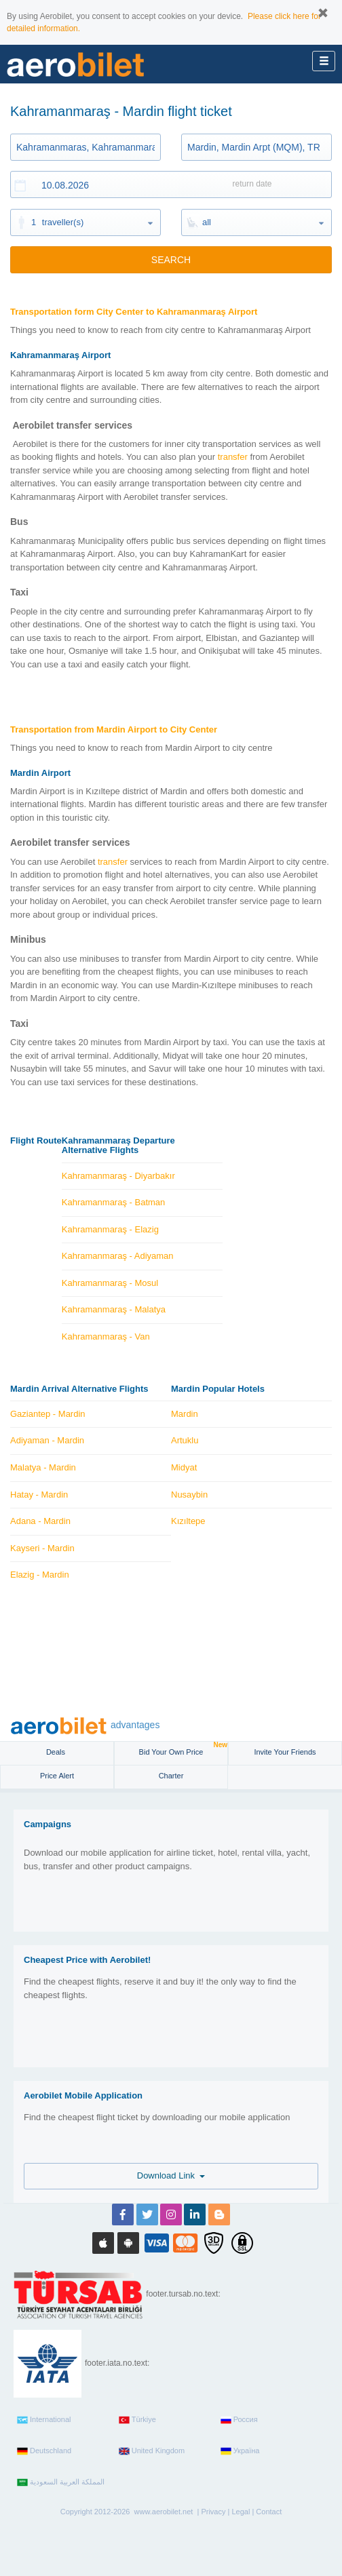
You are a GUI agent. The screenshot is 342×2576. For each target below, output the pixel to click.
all (206, 222)
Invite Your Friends (285, 1752)
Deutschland (44, 2451)
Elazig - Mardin (39, 1574)
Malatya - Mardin (43, 1467)
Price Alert (57, 1776)
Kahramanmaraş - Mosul (110, 1283)
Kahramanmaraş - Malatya (114, 1309)
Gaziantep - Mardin (48, 1414)
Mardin (184, 1414)
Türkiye (137, 2420)
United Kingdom (152, 2451)
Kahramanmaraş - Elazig (110, 1229)
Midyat (184, 1467)
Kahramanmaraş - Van (106, 1336)
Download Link (171, 2175)
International (44, 2420)
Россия (239, 2420)
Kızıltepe (188, 1521)
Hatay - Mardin (39, 1494)
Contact (269, 2511)
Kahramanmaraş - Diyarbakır (118, 1176)
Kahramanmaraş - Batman (113, 1202)
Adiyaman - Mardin (47, 1440)
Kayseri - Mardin (42, 1548)
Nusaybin (189, 1494)
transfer (233, 457)
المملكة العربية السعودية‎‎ (60, 2482)
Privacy (213, 2511)
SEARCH (171, 259)
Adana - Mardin (40, 1521)
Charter (171, 1776)
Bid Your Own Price (183, 1749)
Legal (240, 2511)
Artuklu (184, 1440)
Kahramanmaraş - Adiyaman (118, 1256)
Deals (56, 1752)
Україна (240, 2451)
